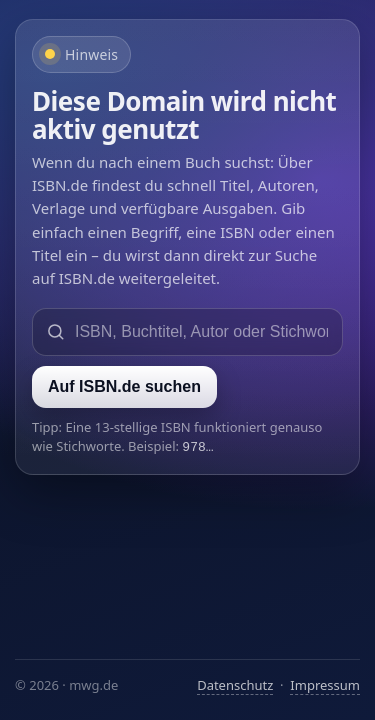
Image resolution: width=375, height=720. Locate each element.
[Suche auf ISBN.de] (201, 332)
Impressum (325, 685)
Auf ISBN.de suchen (124, 386)
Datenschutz (235, 685)
